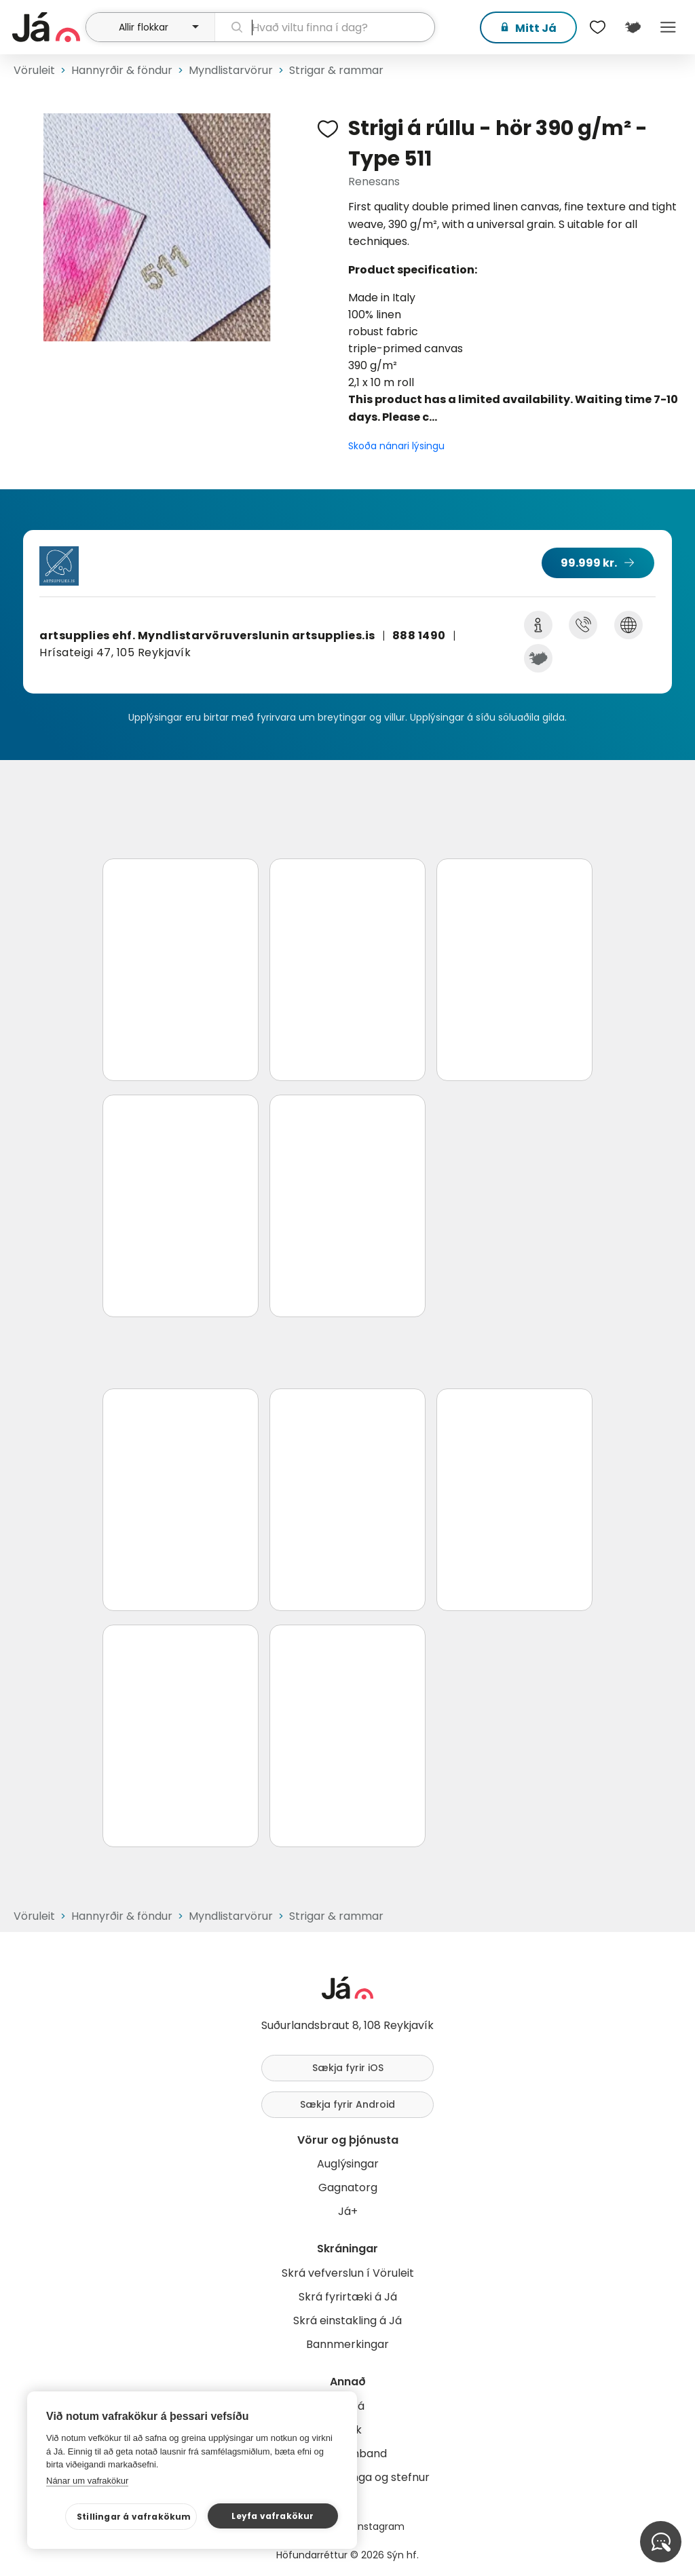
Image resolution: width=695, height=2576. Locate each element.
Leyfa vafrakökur (272, 2516)
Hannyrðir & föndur (121, 70)
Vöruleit (34, 70)
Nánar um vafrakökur (87, 2481)
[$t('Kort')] (632, 27)
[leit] (324, 27)
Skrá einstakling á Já (347, 2320)
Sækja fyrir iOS (347, 2068)
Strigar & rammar (336, 70)
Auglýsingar (348, 2164)
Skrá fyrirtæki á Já (348, 2297)
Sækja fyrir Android (347, 2104)
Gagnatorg (347, 2187)
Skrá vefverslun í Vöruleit (348, 2273)
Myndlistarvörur (231, 70)
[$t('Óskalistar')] (597, 27)
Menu (668, 27)
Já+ (348, 2211)
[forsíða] (47, 27)
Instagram (380, 2526)
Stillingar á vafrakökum (134, 2516)
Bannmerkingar (347, 2344)
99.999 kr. (589, 563)
